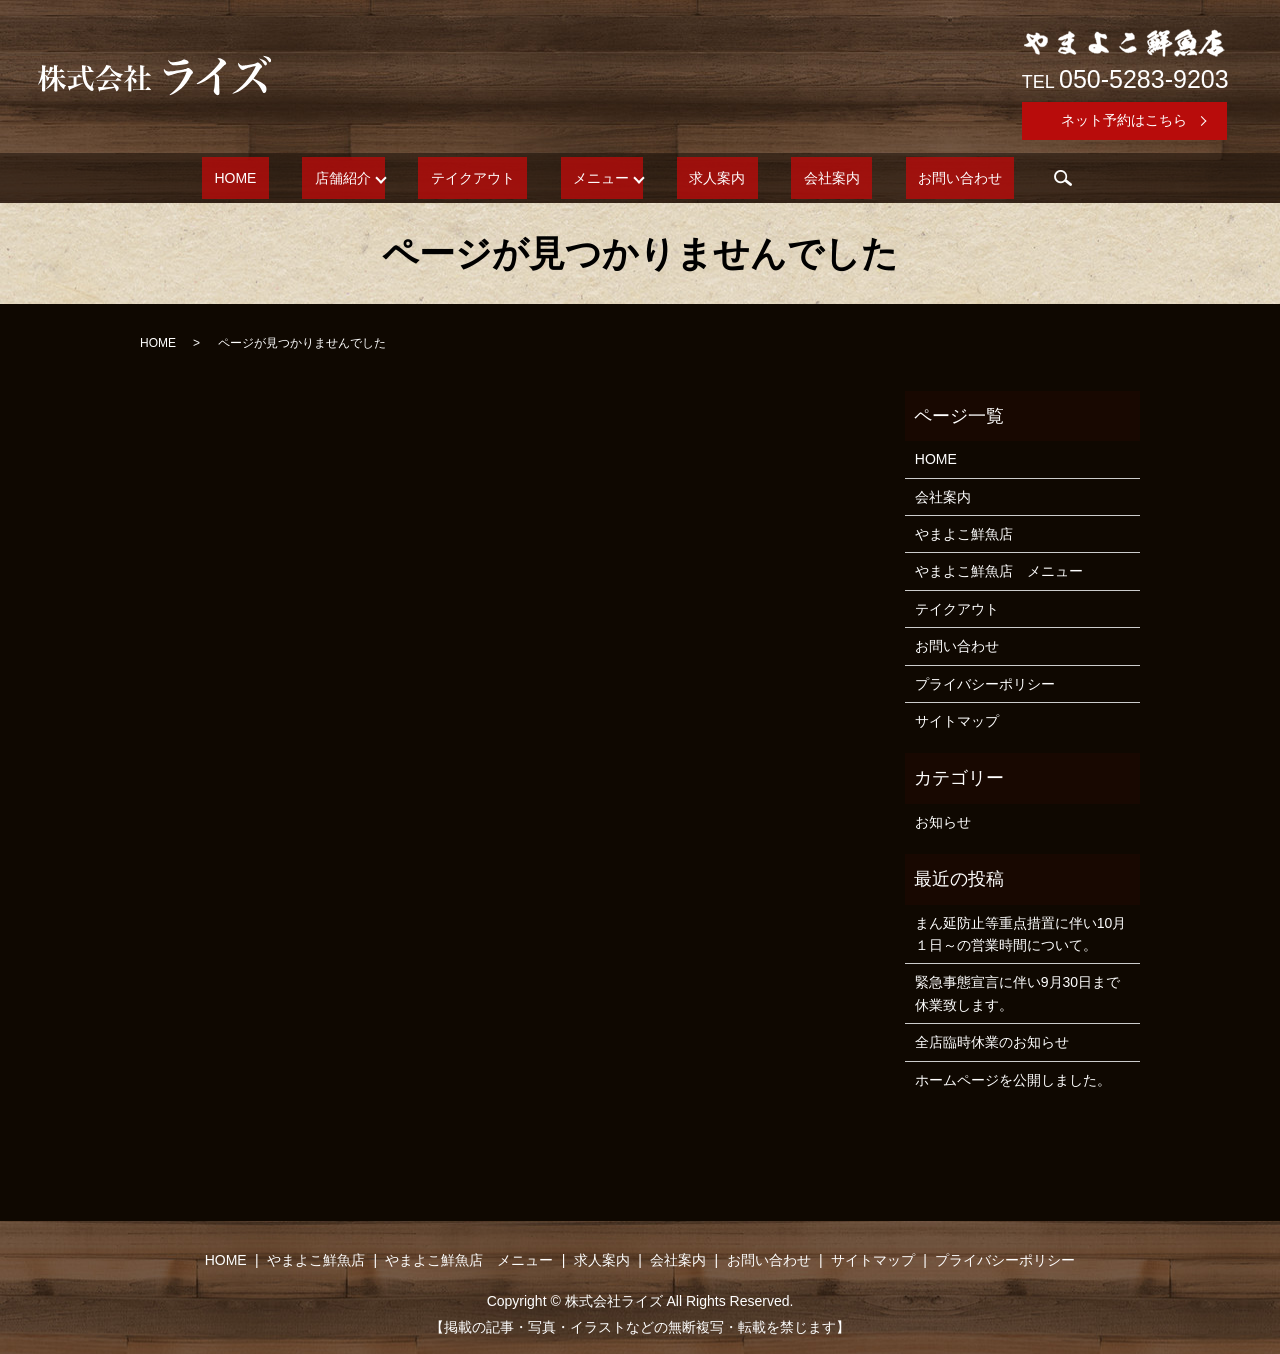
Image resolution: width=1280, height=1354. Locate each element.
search (989, 178)
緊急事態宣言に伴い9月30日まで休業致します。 (1017, 993)
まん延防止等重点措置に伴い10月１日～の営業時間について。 (1021, 934)
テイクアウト (498, 178)
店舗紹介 (380, 178)
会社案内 (794, 178)
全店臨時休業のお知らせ (992, 1042)
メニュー (601, 178)
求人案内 (705, 178)
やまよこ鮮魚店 (964, 534)
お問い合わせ (898, 178)
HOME (297, 178)
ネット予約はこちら (1124, 120)
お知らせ (943, 822)
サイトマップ (957, 721)
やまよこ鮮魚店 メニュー (999, 571)
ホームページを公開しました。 (1013, 1080)
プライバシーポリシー (985, 684)
